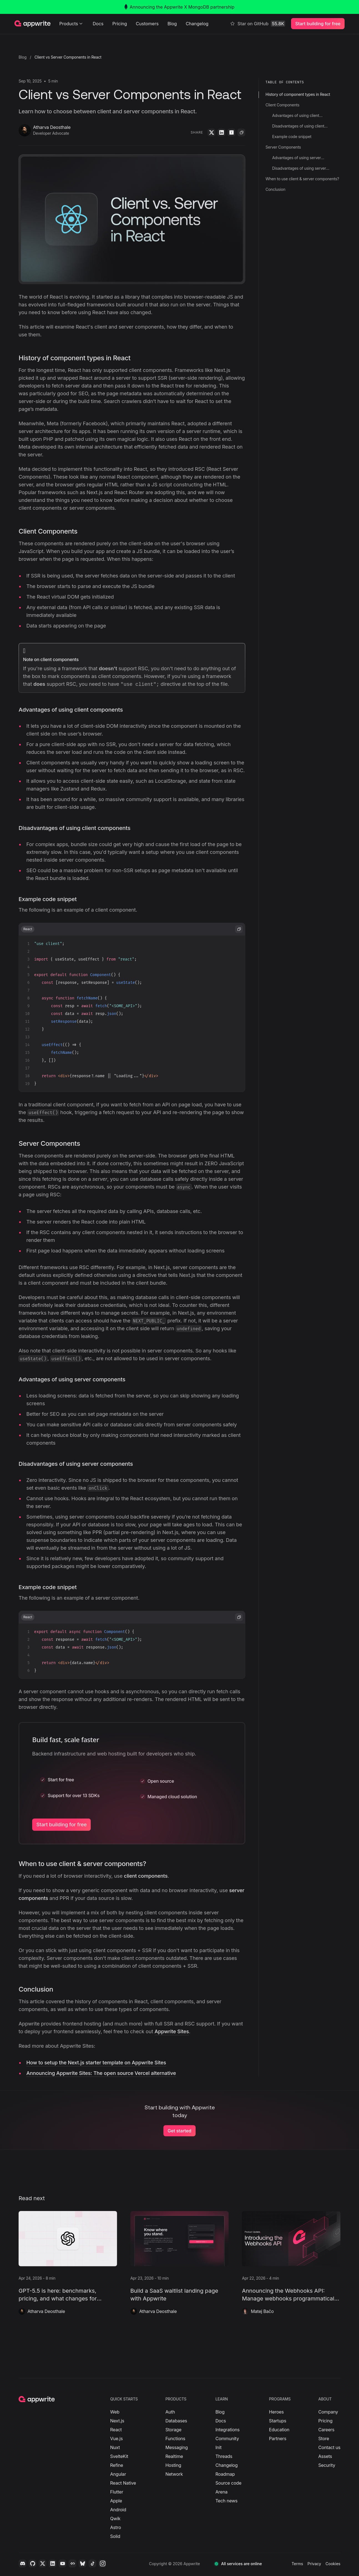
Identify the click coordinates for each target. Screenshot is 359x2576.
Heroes (276, 2412)
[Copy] (241, 132)
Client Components (48, 531)
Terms (297, 2563)
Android (118, 2509)
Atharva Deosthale (46, 2311)
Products (71, 23)
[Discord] (22, 2563)
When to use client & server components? (82, 1864)
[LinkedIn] (221, 132)
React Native (123, 2483)
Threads (223, 2456)
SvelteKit (119, 2456)
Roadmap (225, 2474)
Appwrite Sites (172, 2031)
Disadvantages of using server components (76, 1463)
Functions (175, 2438)
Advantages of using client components (71, 709)
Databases (176, 2421)
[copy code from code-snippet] (239, 929)
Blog (172, 23)
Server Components (49, 1143)
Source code (228, 2483)
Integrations (227, 2429)
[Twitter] (211, 132)
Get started (179, 2131)
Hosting (173, 2465)
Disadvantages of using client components (74, 828)
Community (227, 2438)
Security (326, 2465)
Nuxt (115, 2447)
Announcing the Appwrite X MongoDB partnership (179, 7)
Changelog (197, 23)
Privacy (314, 2563)
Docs (98, 23)
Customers (147, 23)
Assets (325, 2456)
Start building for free (61, 1824)
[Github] (32, 2563)
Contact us (329, 2447)
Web (114, 2412)
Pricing (119, 23)
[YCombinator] (231, 132)
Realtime (174, 2456)
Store (323, 2438)
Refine (116, 2465)
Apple (116, 2501)
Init (218, 2447)
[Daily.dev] (72, 2563)
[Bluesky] (82, 2563)
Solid (115, 2536)
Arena (221, 2492)
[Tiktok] (92, 2563)
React (116, 2429)
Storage (173, 2429)
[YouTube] (62, 2563)
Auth (170, 2412)
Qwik (115, 2518)
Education (279, 2429)
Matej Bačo (262, 2311)
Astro (115, 2527)
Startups (277, 2421)
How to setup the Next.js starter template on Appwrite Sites (96, 2062)
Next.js (117, 2421)
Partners (277, 2438)
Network (174, 2474)
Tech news (226, 2501)
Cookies (332, 2563)
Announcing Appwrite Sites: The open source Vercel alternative (101, 2073)
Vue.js (116, 2438)
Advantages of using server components (72, 1379)
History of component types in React (74, 358)
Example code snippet (48, 899)
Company (328, 2412)
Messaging (176, 2447)
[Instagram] (102, 2563)
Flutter (116, 2492)
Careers (326, 2429)
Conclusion (36, 1989)
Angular (118, 2474)
